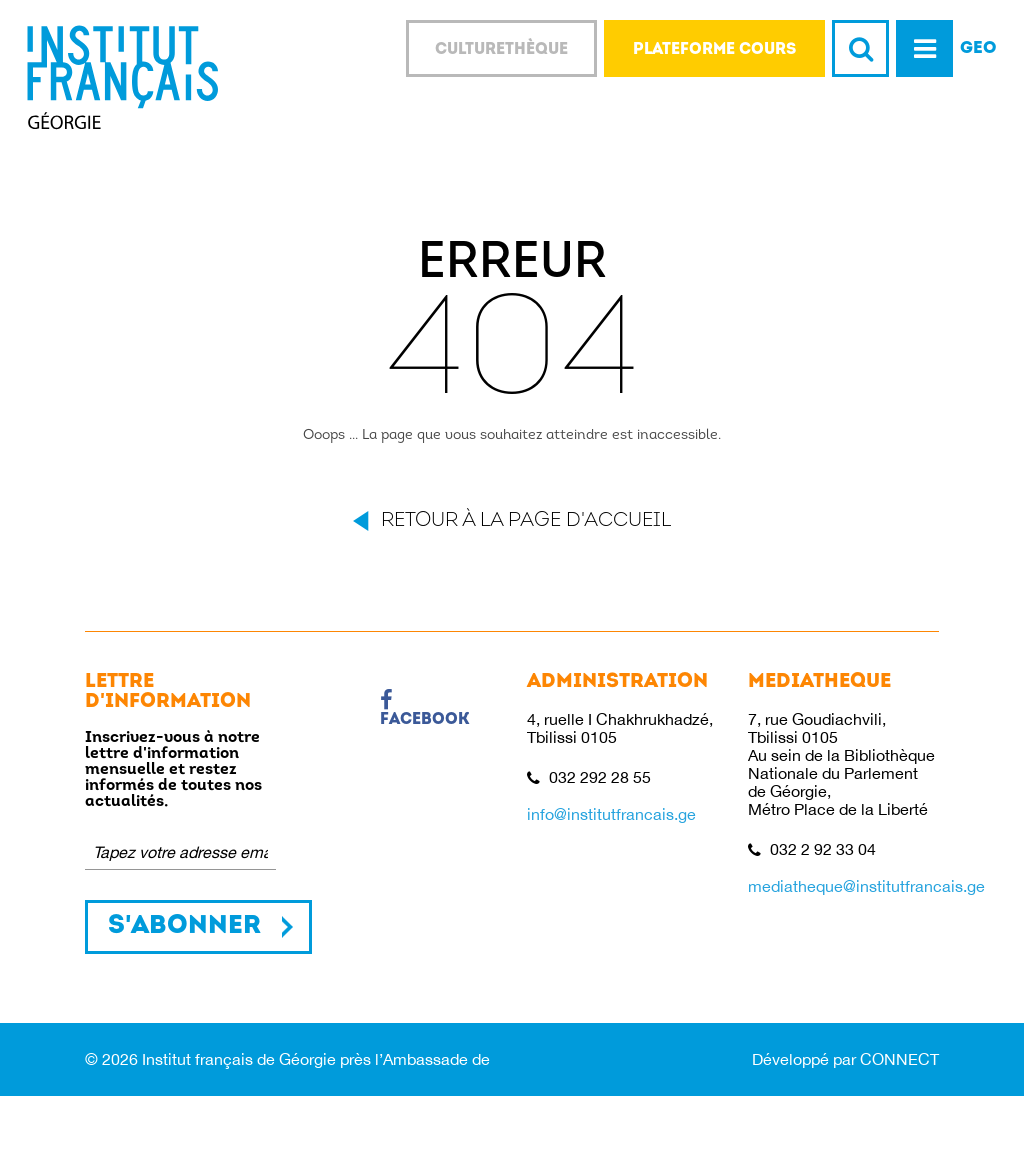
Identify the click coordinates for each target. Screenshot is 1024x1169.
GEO (978, 48)
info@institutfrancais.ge (611, 814)
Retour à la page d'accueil (526, 521)
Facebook (425, 709)
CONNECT (899, 1059)
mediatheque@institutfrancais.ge (866, 886)
